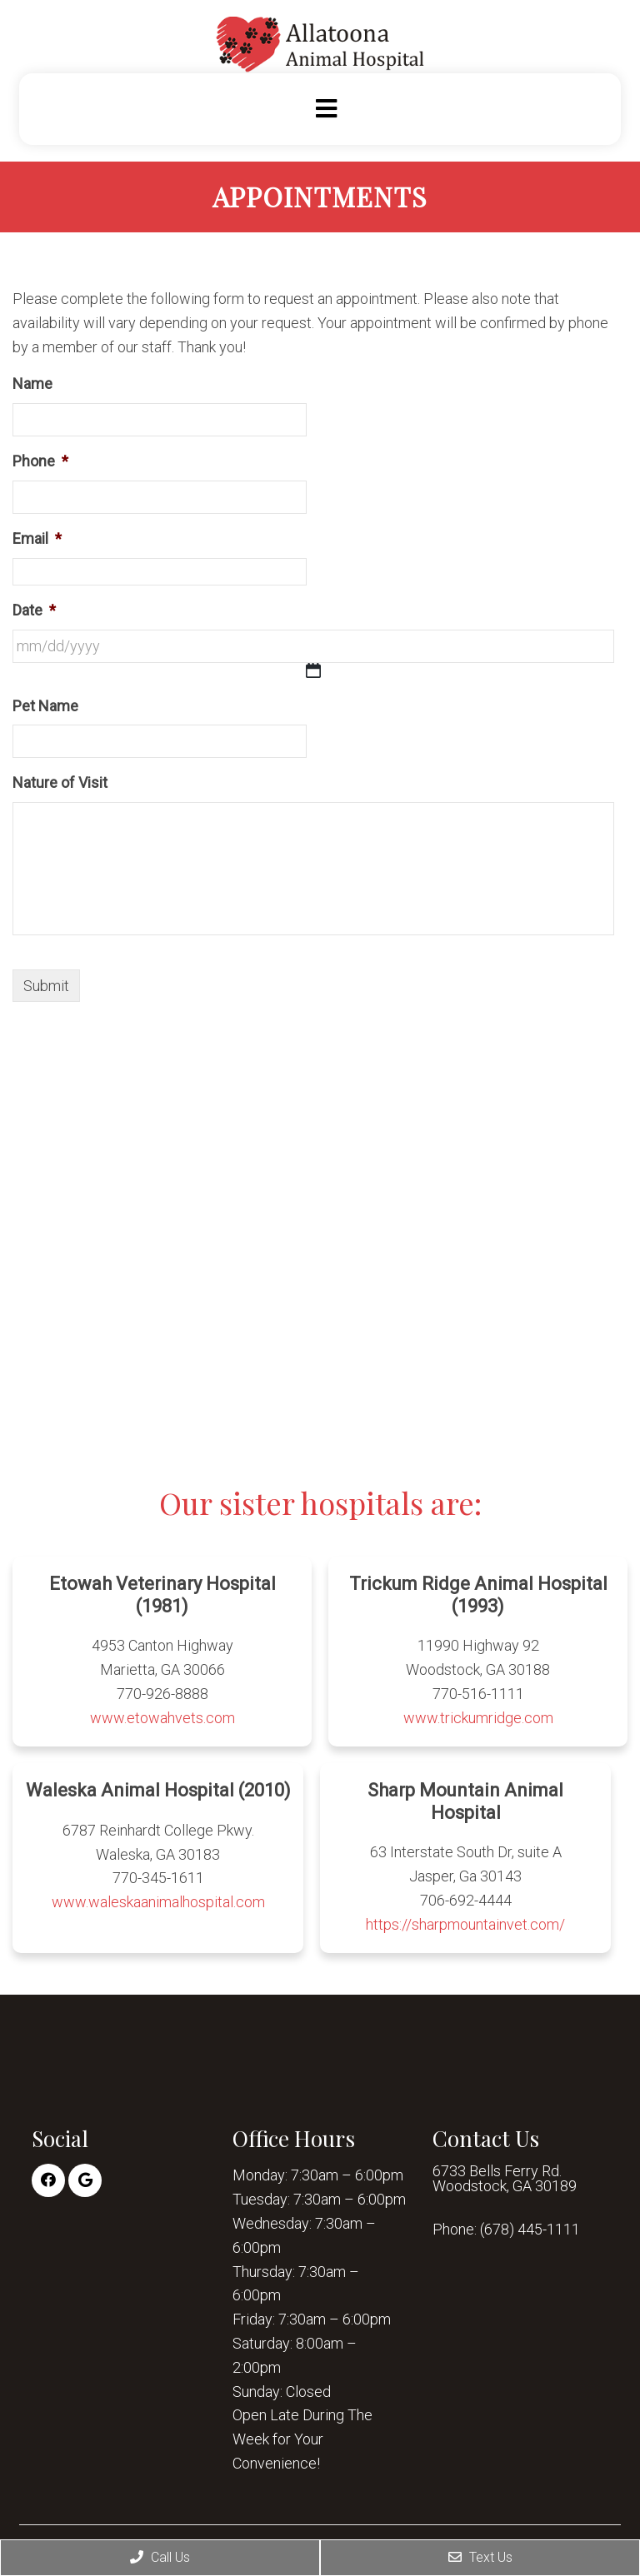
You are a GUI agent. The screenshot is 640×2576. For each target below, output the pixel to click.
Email (37, 538)
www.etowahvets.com (162, 1717)
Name (32, 383)
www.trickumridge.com (478, 1717)
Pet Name (45, 706)
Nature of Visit (60, 782)
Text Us (480, 2557)
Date (34, 610)
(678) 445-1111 (530, 2229)
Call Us (160, 2557)
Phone (40, 461)
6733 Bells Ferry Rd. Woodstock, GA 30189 (504, 2179)
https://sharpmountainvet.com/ (465, 1924)
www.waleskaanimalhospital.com (158, 1902)
